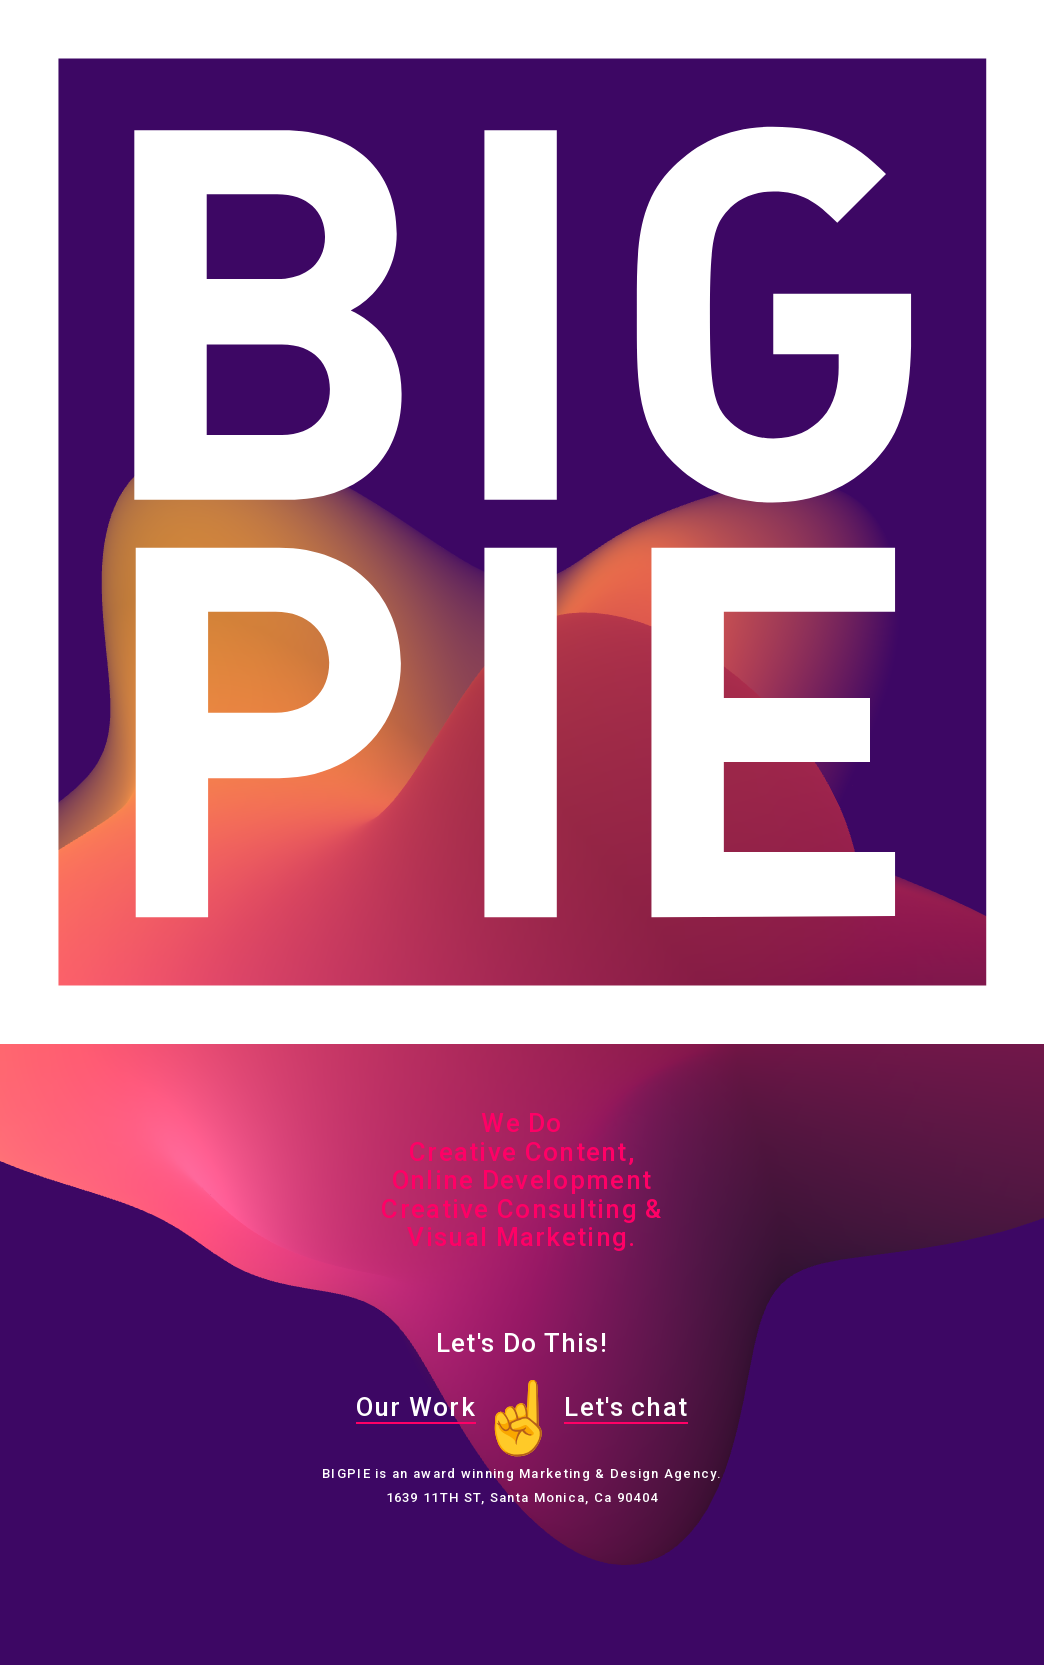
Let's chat (626, 1407)
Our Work (416, 1407)
